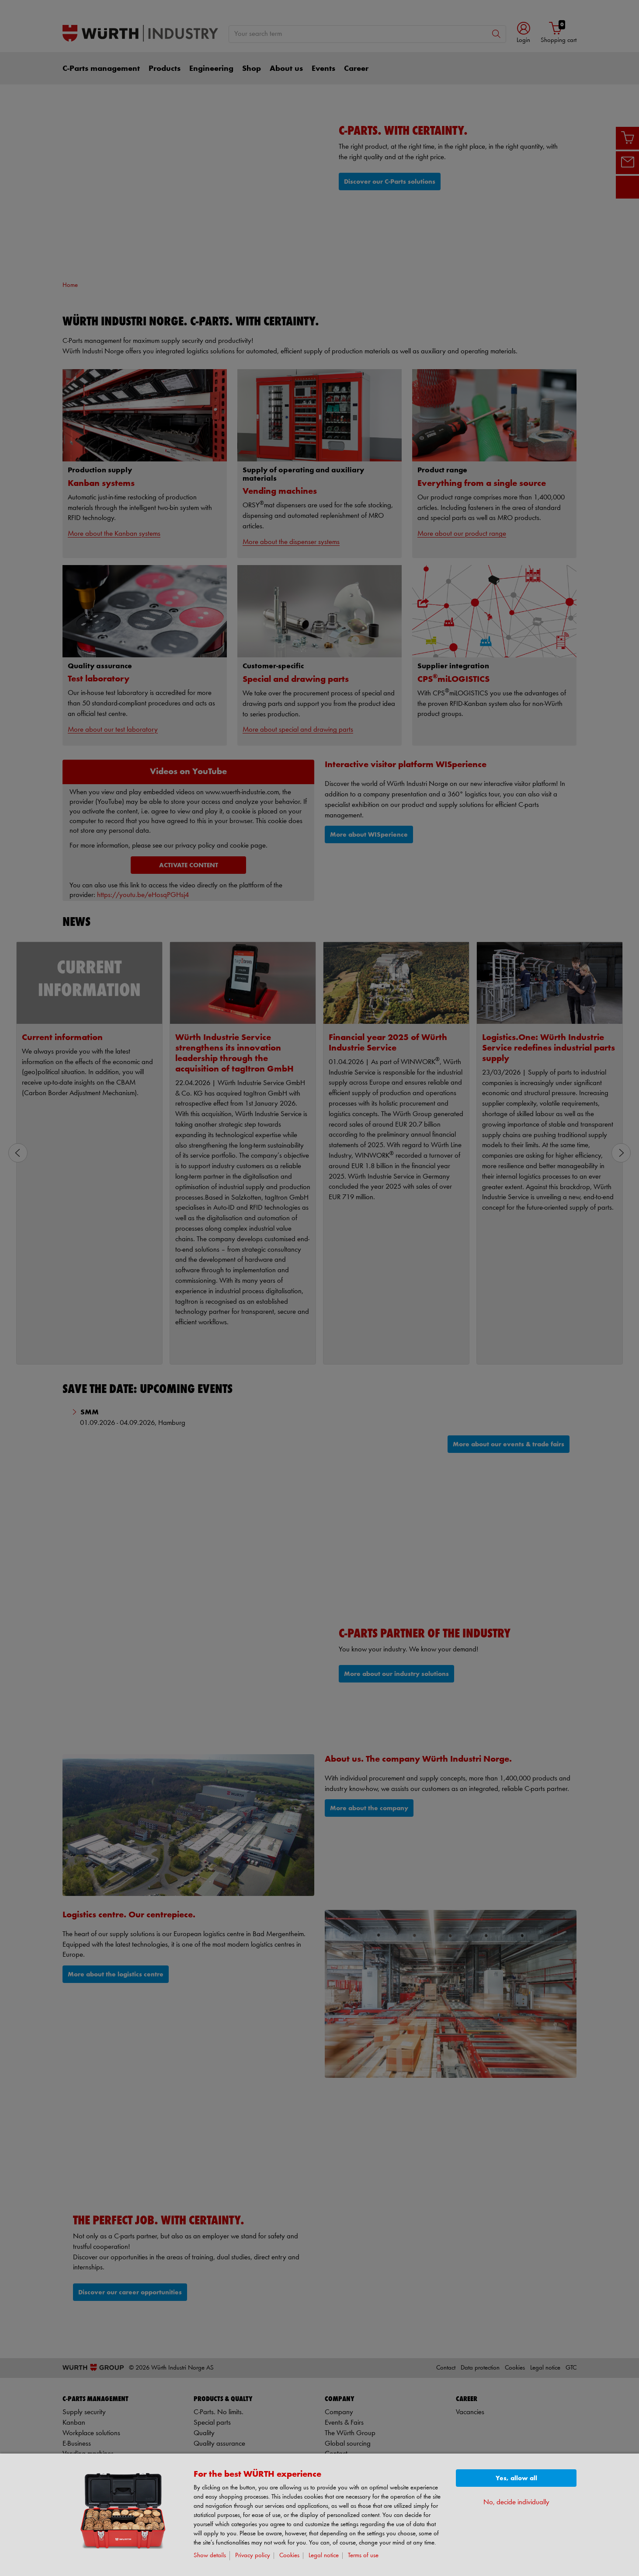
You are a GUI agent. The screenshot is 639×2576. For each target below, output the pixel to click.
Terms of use (363, 2555)
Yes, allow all (516, 2478)
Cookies (289, 2555)
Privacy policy (252, 2555)
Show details (210, 2555)
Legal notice (324, 2555)
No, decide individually (516, 2502)
